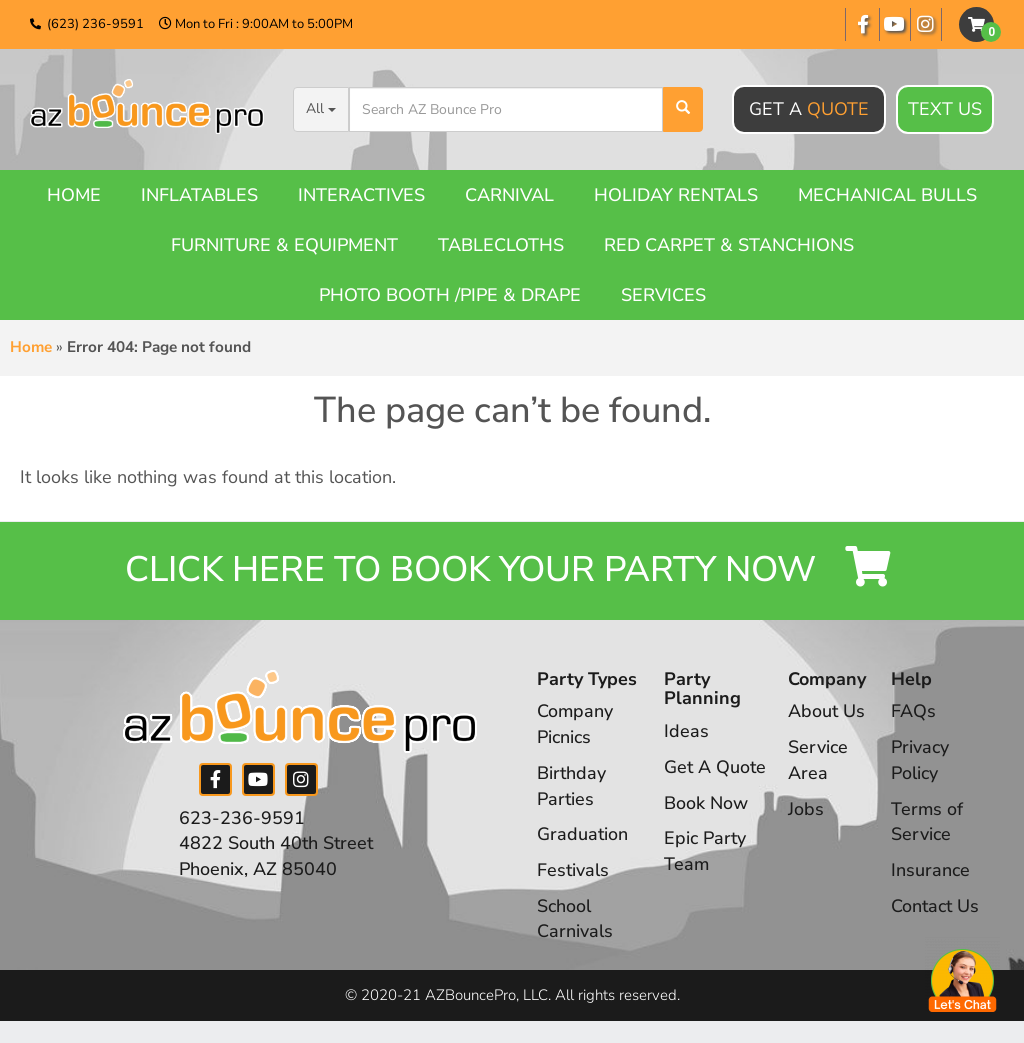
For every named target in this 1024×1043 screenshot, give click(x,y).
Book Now (706, 804)
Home (74, 195)
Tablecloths (501, 245)
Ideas (686, 733)
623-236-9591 (242, 819)
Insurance (930, 872)
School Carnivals (575, 920)
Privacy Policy (920, 762)
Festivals (573, 872)
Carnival (509, 195)
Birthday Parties (571, 788)
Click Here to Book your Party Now (512, 571)
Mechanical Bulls (887, 195)
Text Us (945, 110)
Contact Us (935, 907)
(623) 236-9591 (95, 24)
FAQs (913, 713)
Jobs (806, 810)
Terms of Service (927, 823)
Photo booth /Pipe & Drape (450, 295)
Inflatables (199, 195)
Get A (809, 109)
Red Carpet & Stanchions (729, 245)
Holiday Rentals (676, 195)
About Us (826, 713)
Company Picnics (575, 726)
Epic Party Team (705, 853)
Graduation (582, 836)
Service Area (818, 762)
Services (663, 295)
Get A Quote (715, 769)
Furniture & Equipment (284, 245)
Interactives (361, 195)
